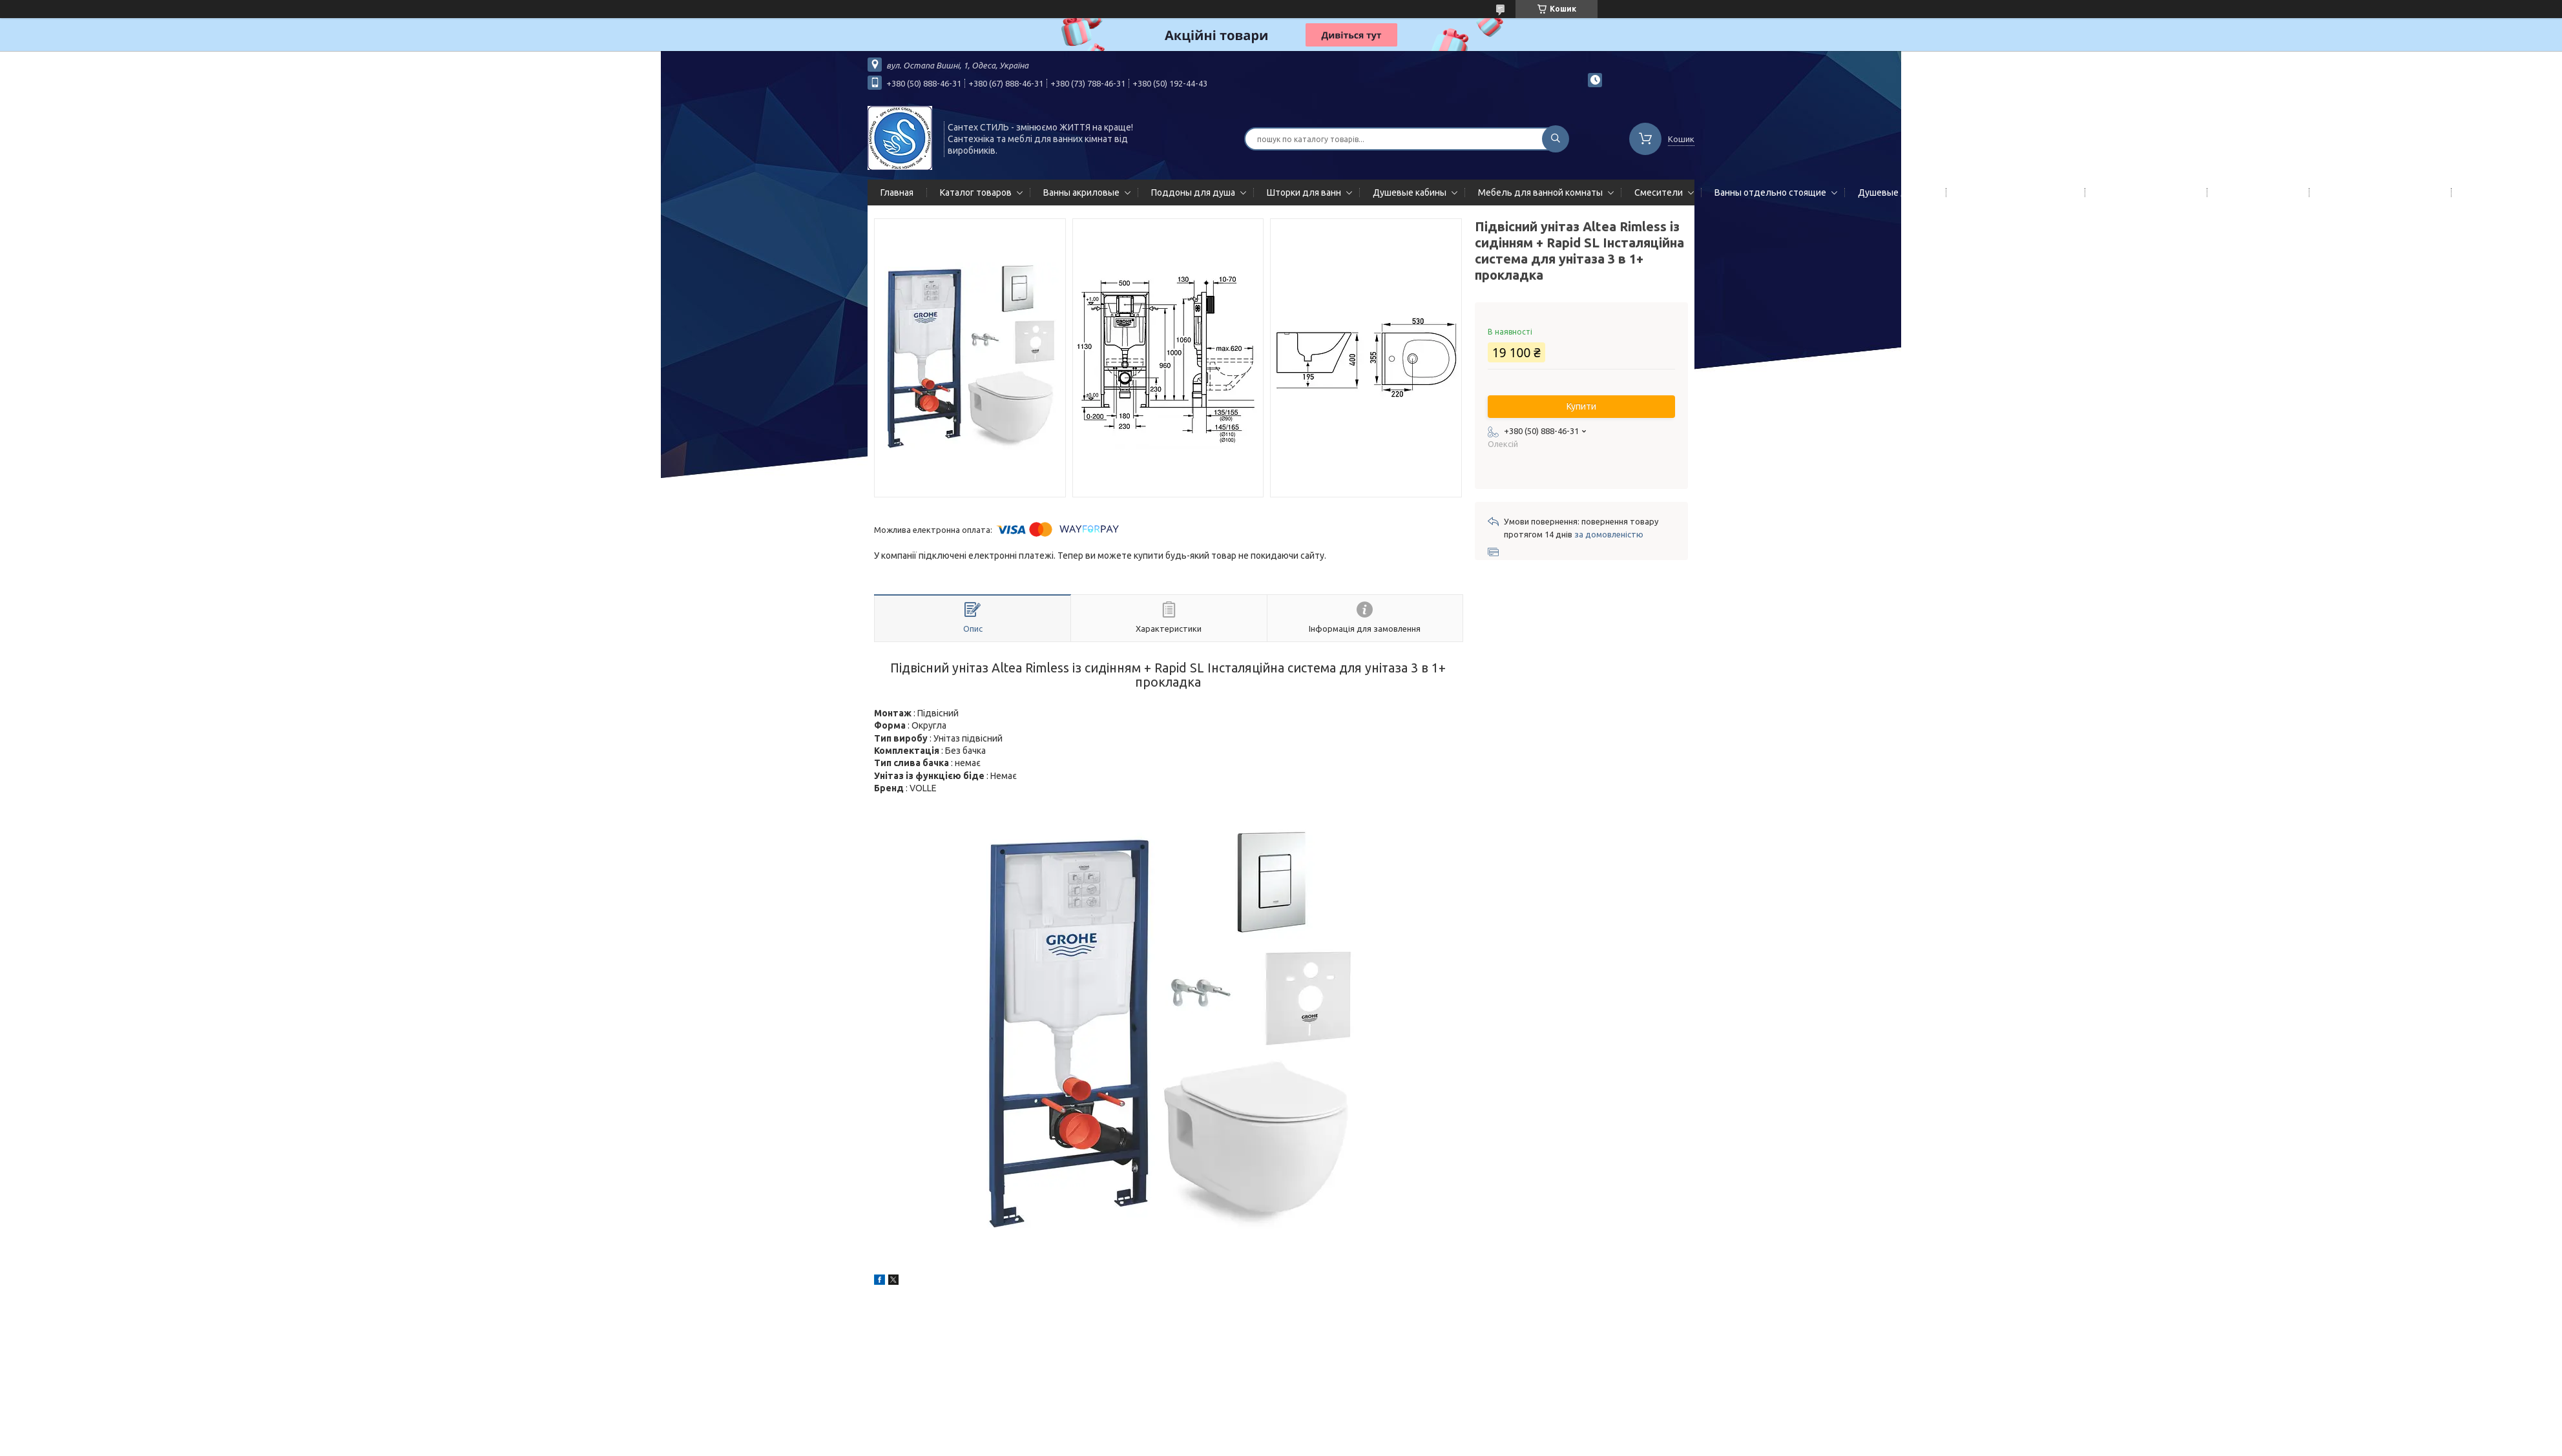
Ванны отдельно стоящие (1770, 192)
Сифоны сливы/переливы (2377, 192)
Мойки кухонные (2255, 192)
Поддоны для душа (1193, 192)
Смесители (1658, 192)
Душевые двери (1893, 192)
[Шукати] (1555, 138)
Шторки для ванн (1304, 192)
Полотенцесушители (2143, 192)
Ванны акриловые (1081, 192)
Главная (896, 192)
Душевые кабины (1409, 192)
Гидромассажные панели (2013, 192)
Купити (1581, 406)
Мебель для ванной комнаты (1540, 192)
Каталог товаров (976, 192)
